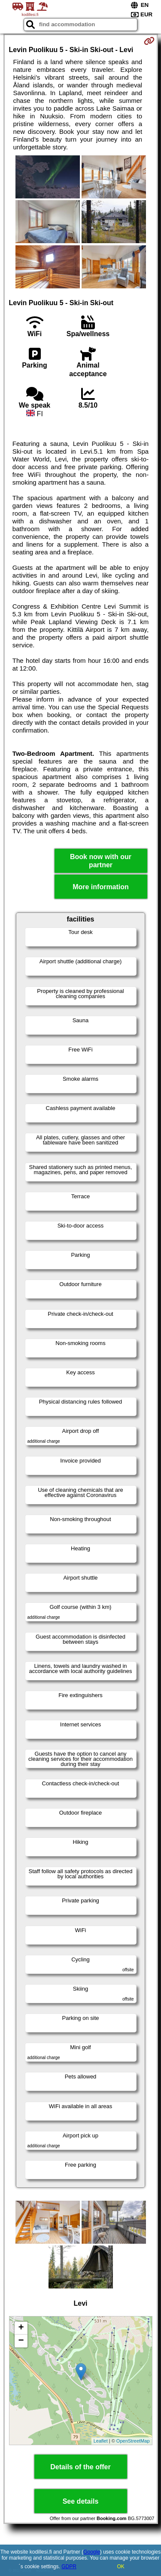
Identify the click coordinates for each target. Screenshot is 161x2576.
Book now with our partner (100, 861)
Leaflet (101, 2440)
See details (81, 2501)
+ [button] (21, 2328)
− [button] (21, 2341)
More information (101, 887)
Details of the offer (80, 2467)
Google (91, 2552)
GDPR (68, 2567)
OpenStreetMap (133, 2440)
